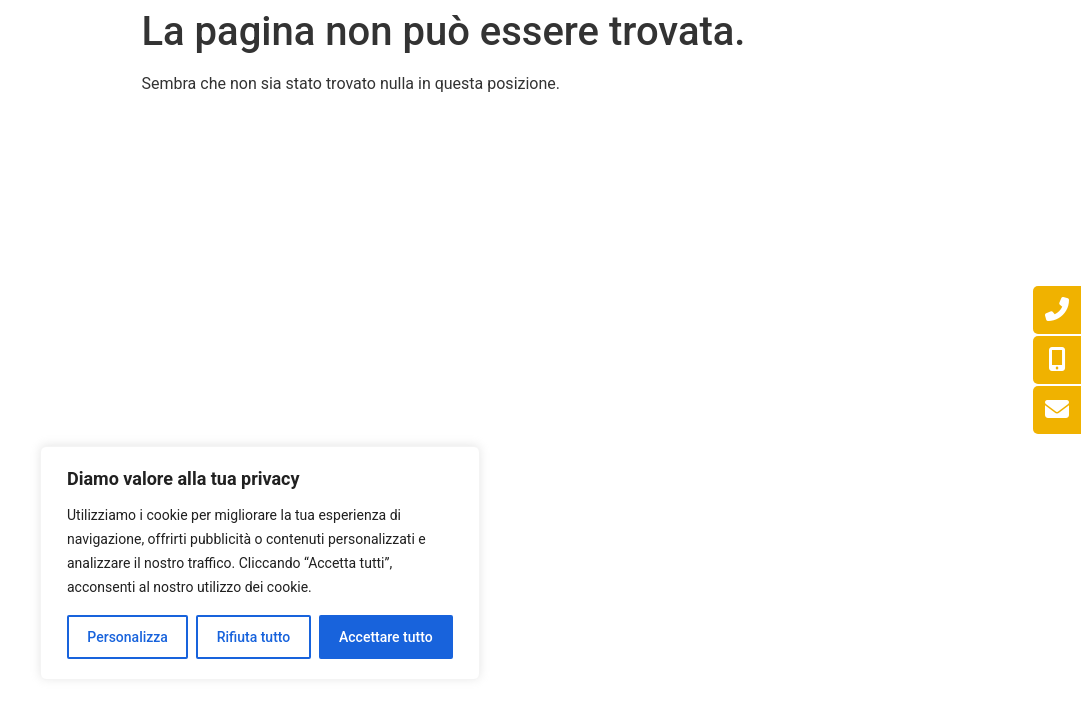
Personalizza (127, 637)
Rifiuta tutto (254, 637)
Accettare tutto (386, 637)
